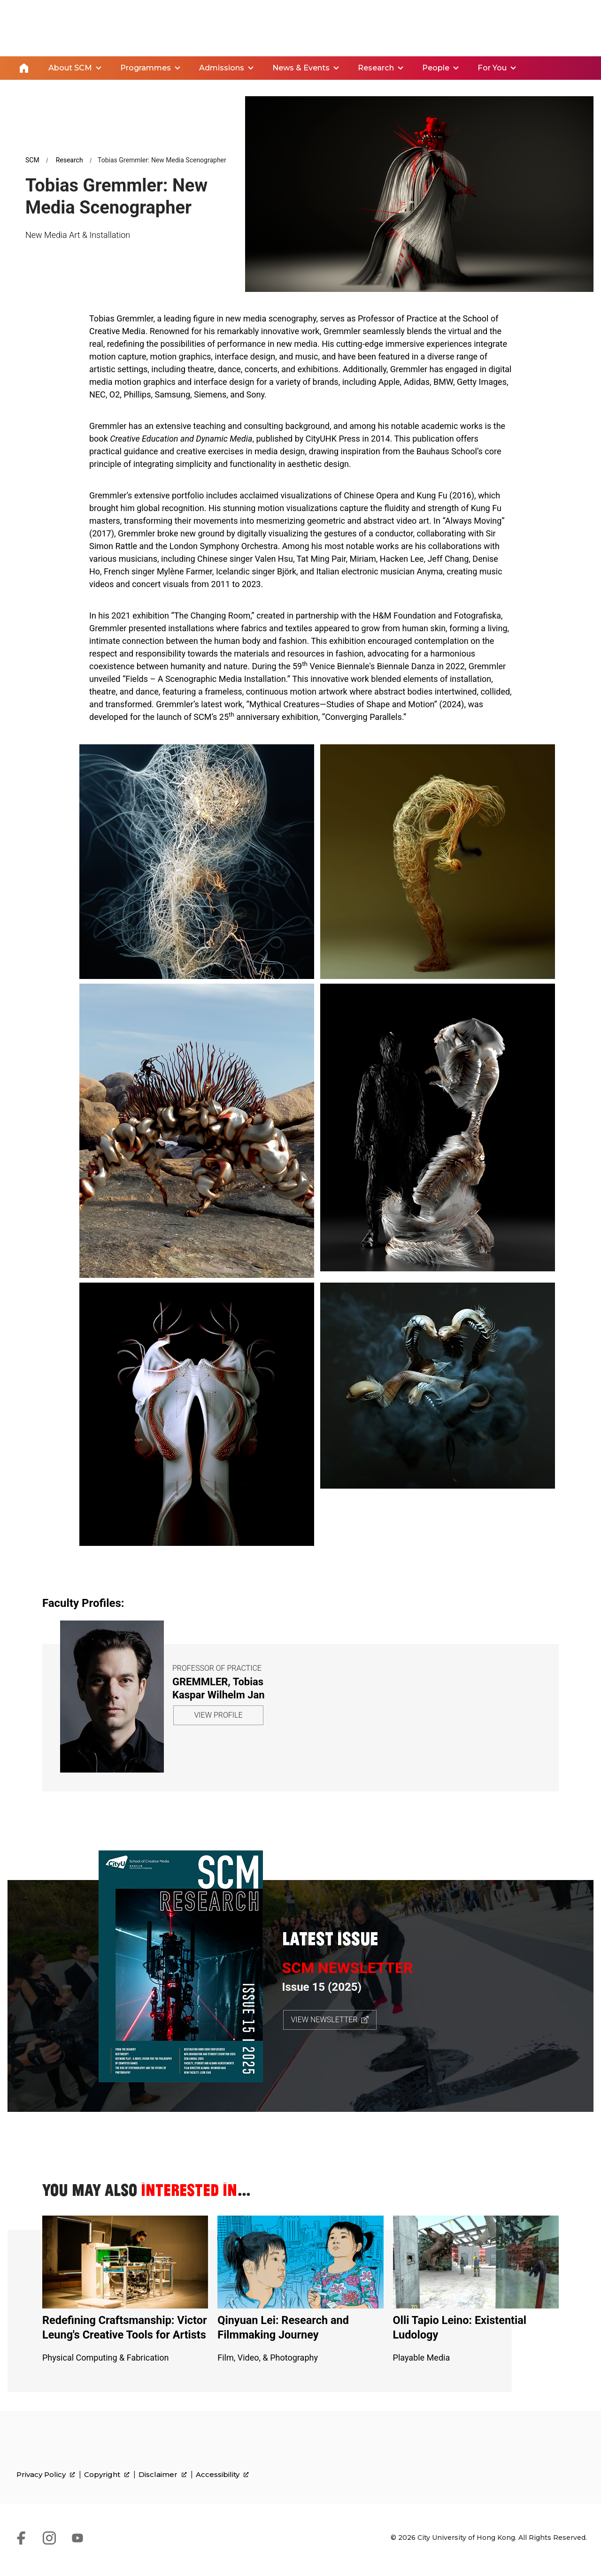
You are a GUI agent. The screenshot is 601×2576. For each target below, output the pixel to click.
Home (24, 67)
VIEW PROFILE (218, 1714)
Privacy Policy (45, 2489)
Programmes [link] (145, 67)
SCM (32, 159)
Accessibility (222, 2489)
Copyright (107, 2489)
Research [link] (375, 67)
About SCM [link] (70, 67)
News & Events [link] (301, 67)
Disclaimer (163, 2489)
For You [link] (491, 67)
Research (69, 159)
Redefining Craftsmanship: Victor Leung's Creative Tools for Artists (124, 2333)
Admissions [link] (221, 67)
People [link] (435, 67)
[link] (543, 2476)
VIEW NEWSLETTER (324, 2018)
